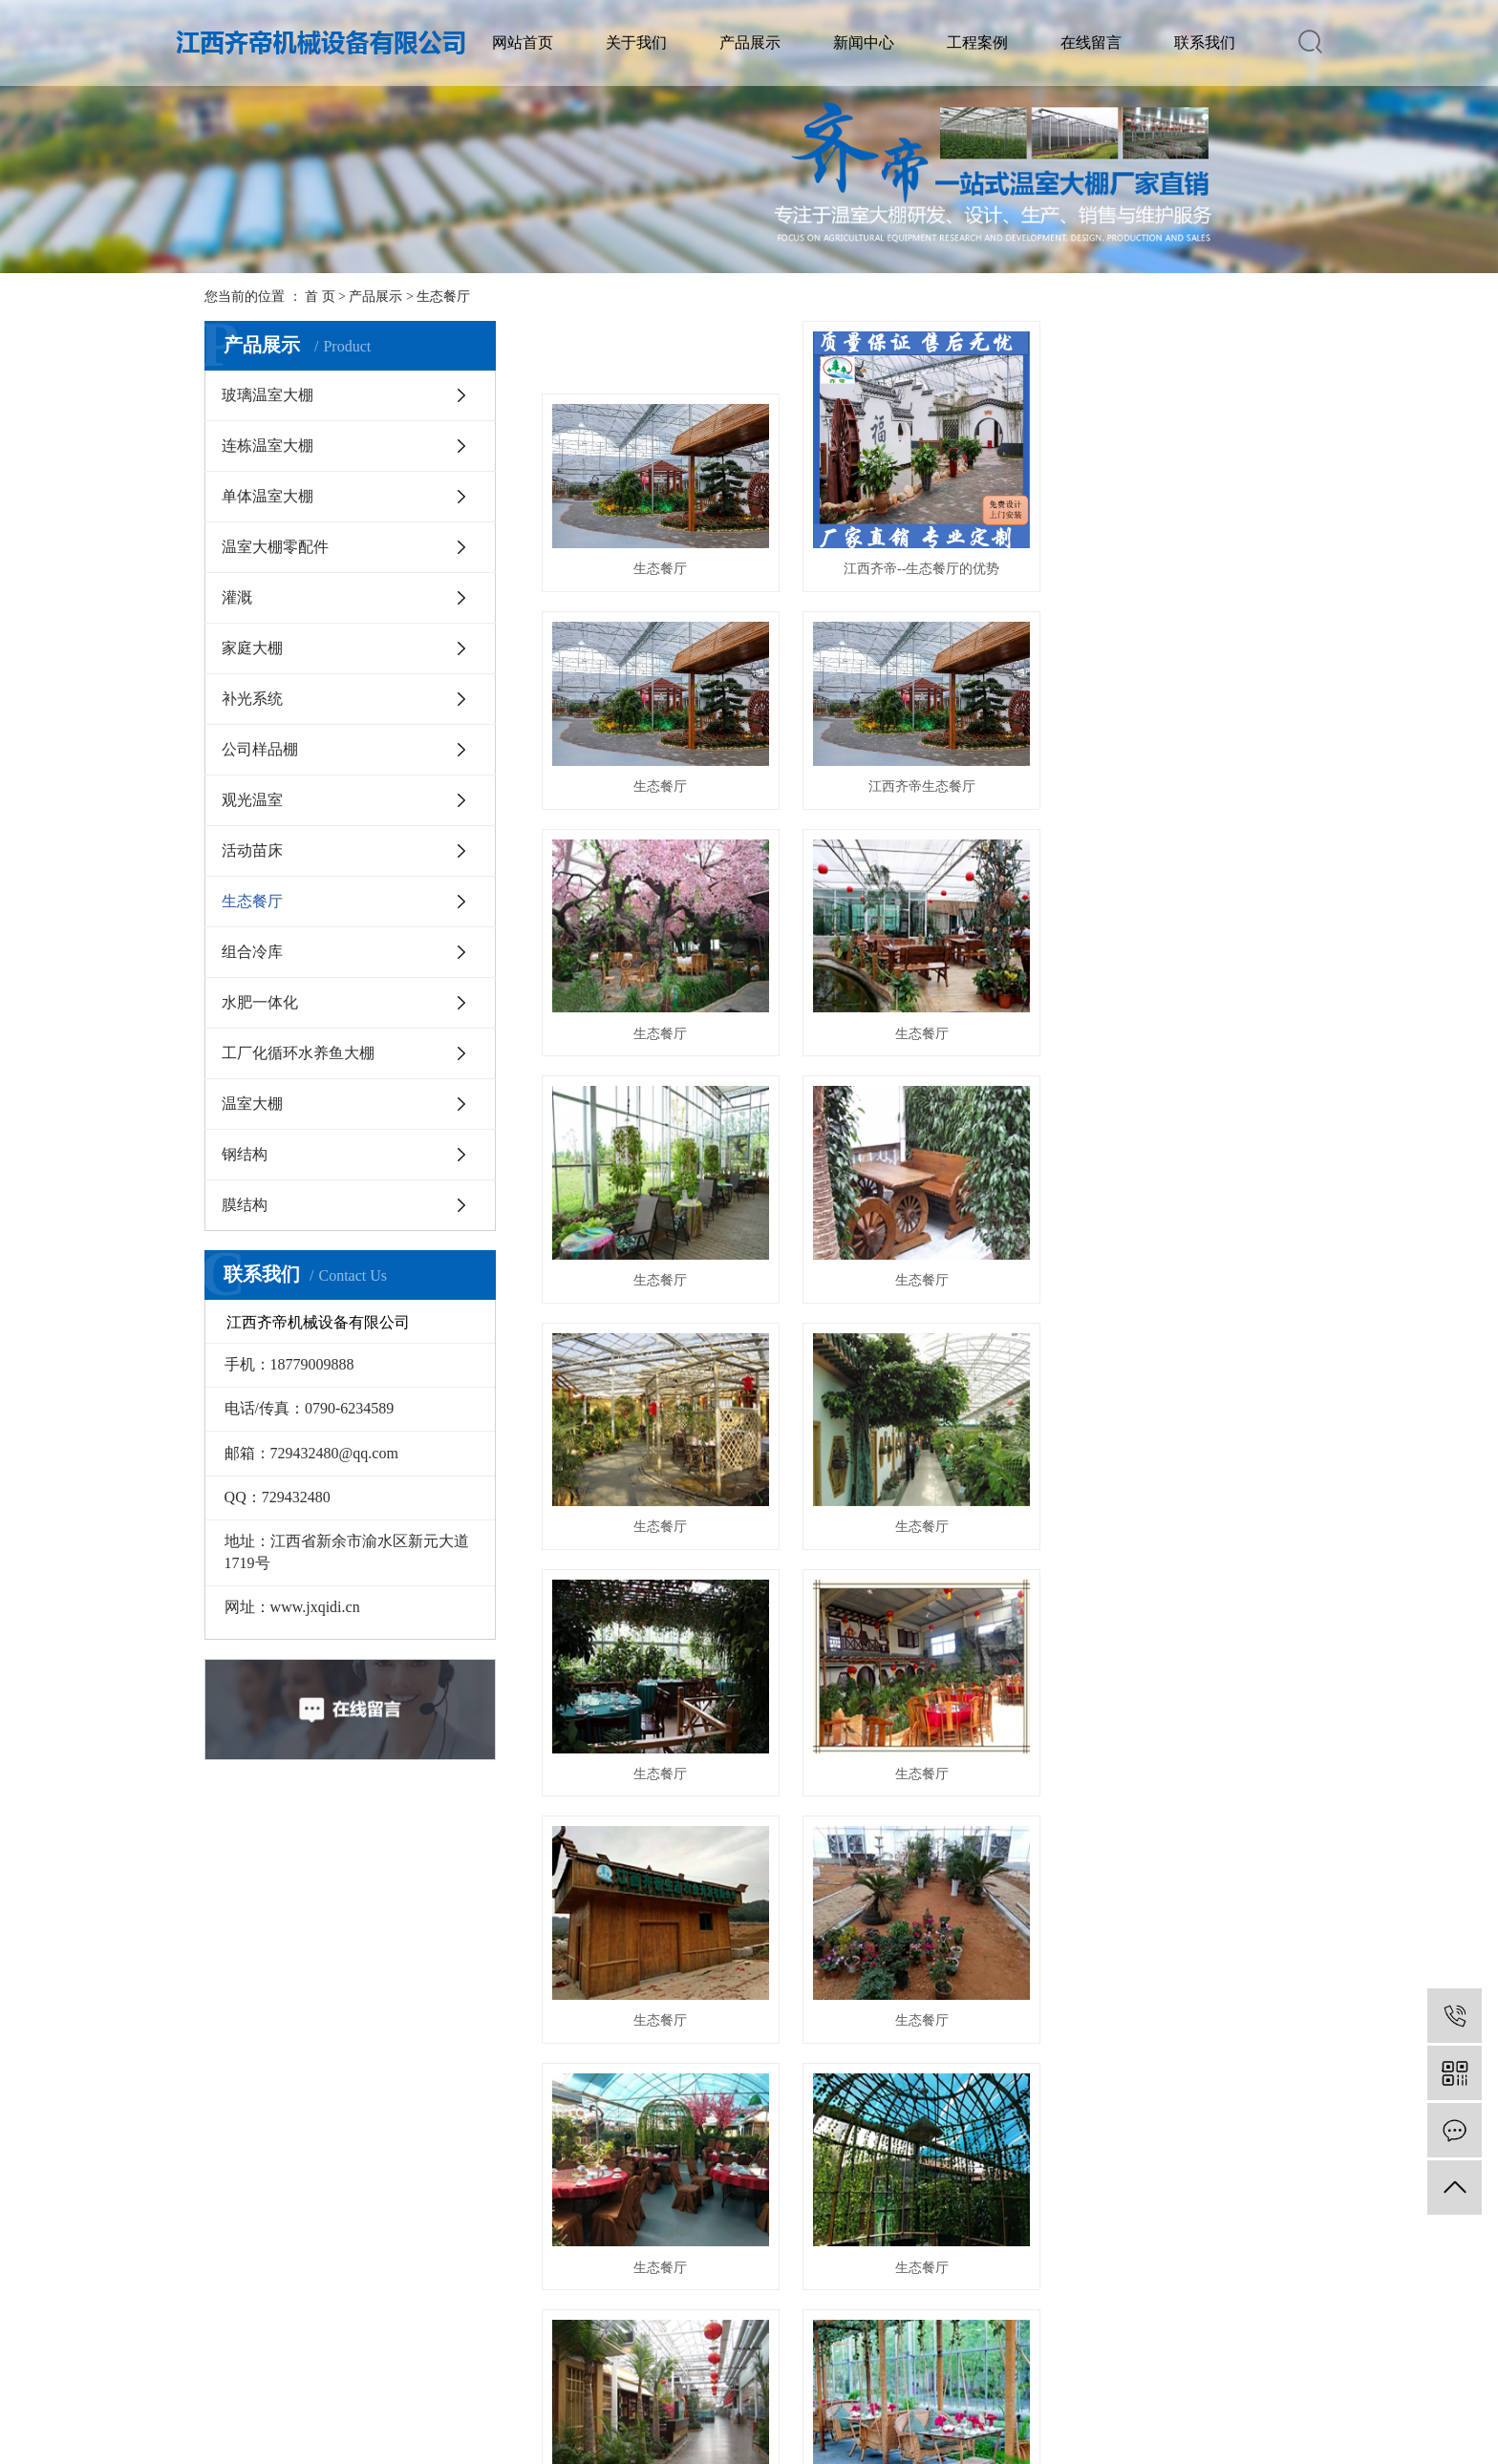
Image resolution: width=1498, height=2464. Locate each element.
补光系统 (252, 698)
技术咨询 (462, 2286)
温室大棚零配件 (275, 547)
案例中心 (844, 2228)
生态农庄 (271, 2286)
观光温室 (252, 800)
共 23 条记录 (756, 2107)
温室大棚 (252, 1103)
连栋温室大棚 (267, 445)
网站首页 (522, 42)
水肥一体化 (260, 1002)
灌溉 (237, 597)
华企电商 (753, 2446)
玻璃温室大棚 (267, 395)
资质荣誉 (271, 2257)
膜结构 (245, 1205)
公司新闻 (462, 2228)
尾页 (1023, 2107)
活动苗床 (252, 850)
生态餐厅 (443, 296)
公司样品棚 (260, 749)
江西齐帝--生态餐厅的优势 (917, 566)
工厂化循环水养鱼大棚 (298, 1053)
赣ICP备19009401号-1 (480, 2446)
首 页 (320, 296)
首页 (835, 2107)
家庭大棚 (252, 648)
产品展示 (750, 42)
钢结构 (245, 1154)
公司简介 (271, 2228)
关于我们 (636, 42)
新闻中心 (863, 42)
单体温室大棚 (267, 496)
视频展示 (271, 2314)
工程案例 (977, 42)
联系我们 (1204, 42)
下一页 (963, 2107)
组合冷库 (252, 952)
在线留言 (1091, 42)
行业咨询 (462, 2257)
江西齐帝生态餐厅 (659, 810)
